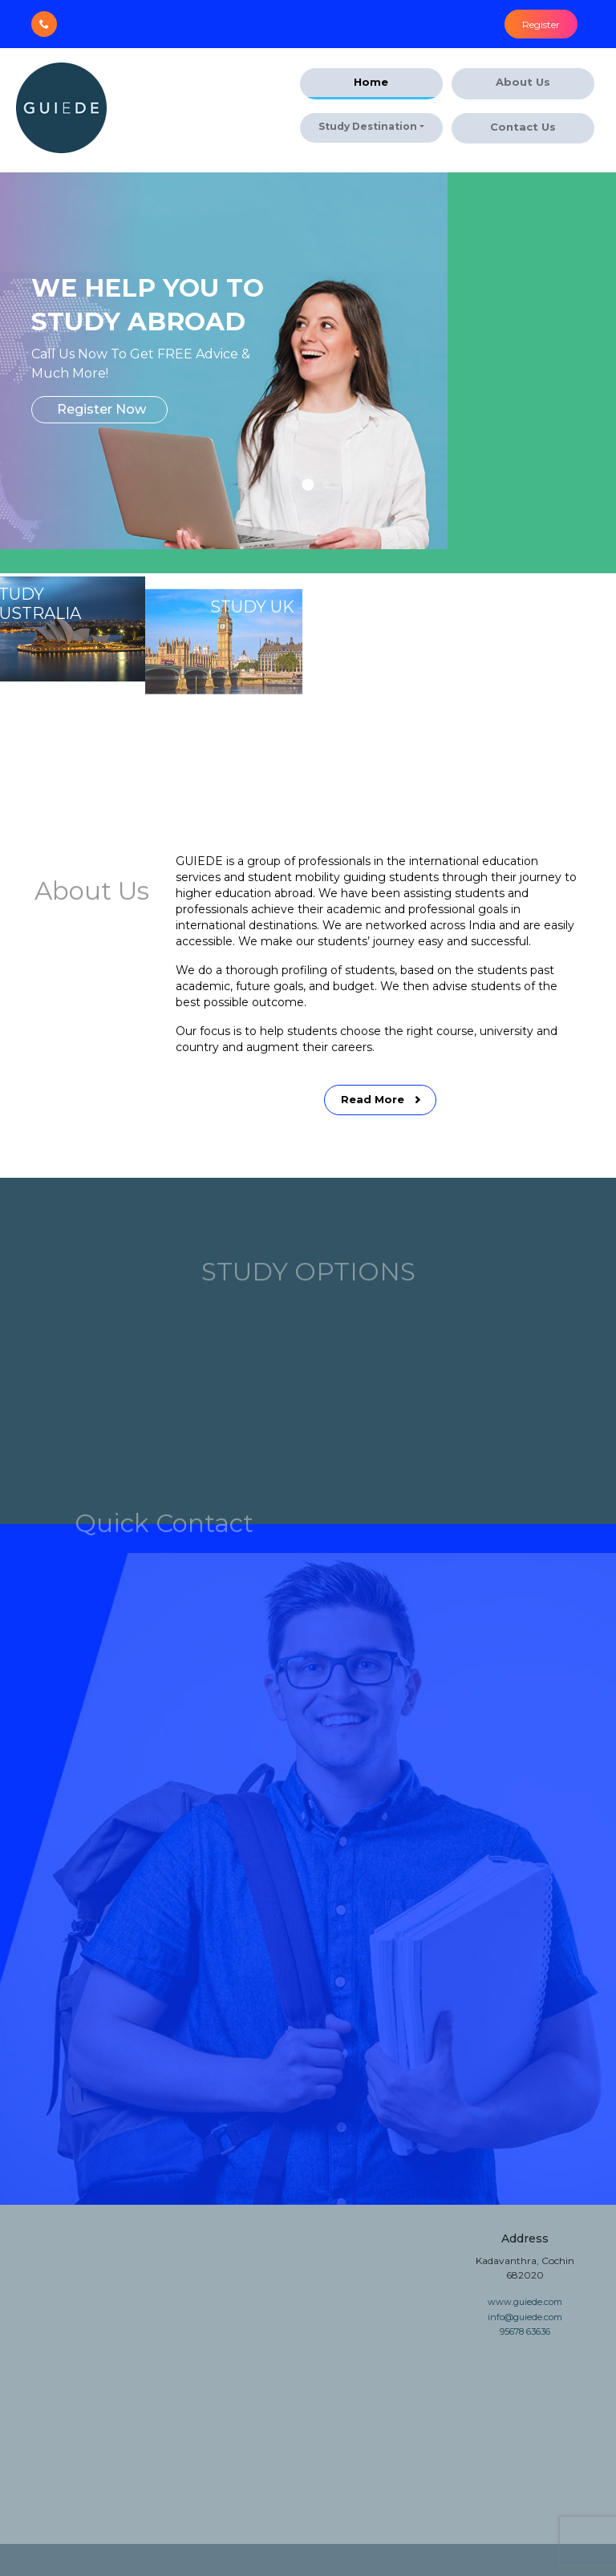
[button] (308, 485)
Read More (382, 1146)
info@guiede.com (525, 2317)
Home (371, 81)
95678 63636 (525, 2331)
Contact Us (523, 126)
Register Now (101, 409)
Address (525, 2238)
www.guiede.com (525, 2301)
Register (541, 24)
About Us (523, 81)
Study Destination (367, 126)
